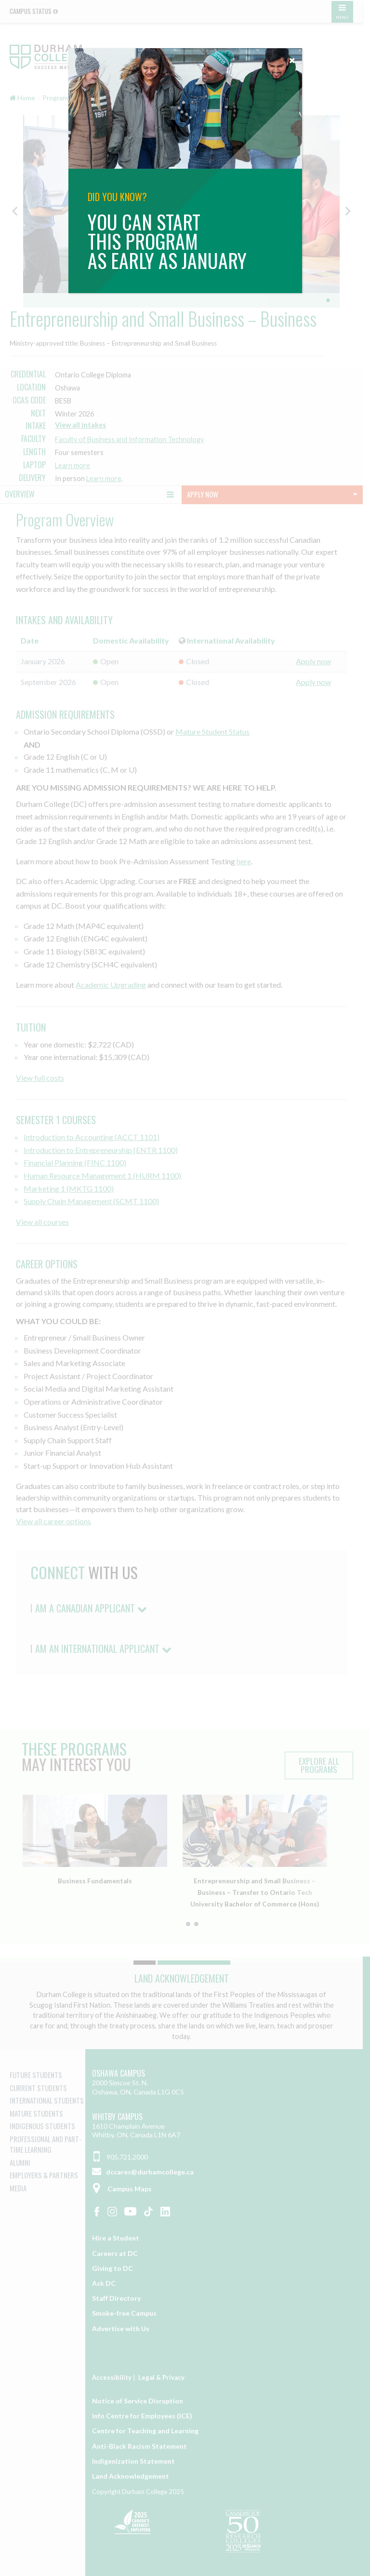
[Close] (292, 57)
